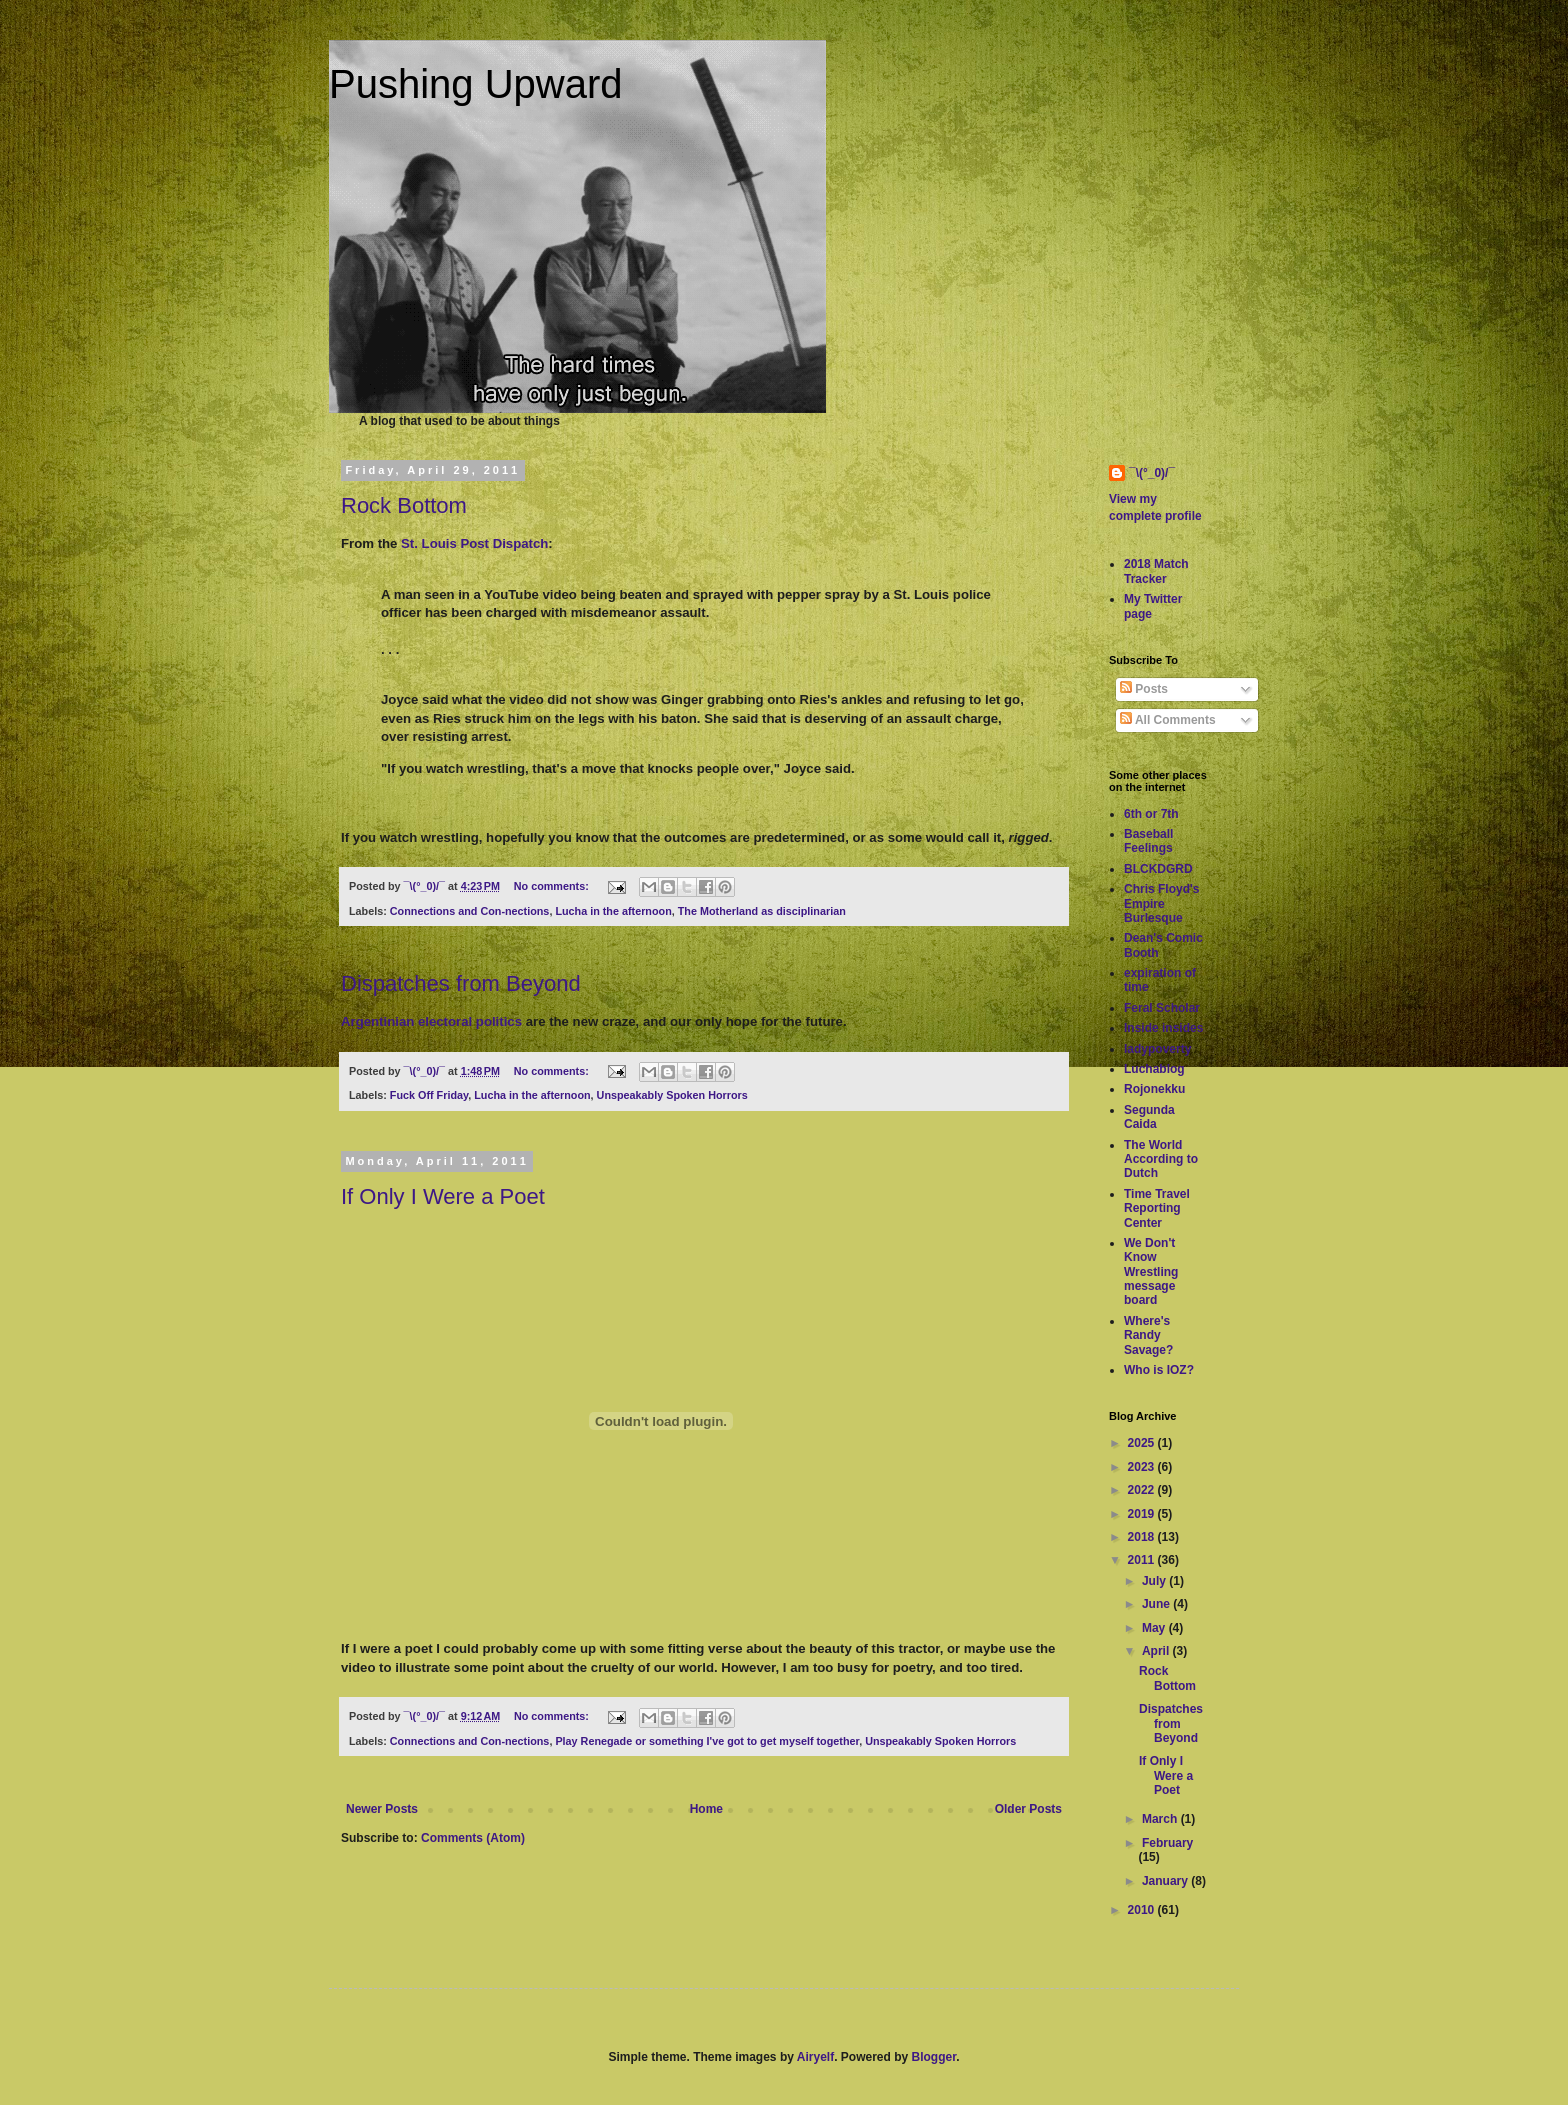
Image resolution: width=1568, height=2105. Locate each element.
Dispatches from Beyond (461, 983)
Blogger (934, 2057)
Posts (1144, 689)
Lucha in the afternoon (613, 911)
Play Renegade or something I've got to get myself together (707, 1741)
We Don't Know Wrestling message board (1151, 1272)
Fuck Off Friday (429, 1095)
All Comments (1168, 720)
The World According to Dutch (1161, 1159)
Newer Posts (382, 1809)
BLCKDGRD (1158, 869)
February (1167, 1843)
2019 (1143, 1514)
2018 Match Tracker (1156, 571)
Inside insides (1163, 1028)
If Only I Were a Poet (443, 1196)
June (1157, 1604)
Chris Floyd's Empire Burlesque (1162, 903)
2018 (1143, 1537)
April (1157, 1651)
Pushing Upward (476, 84)
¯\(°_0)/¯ (1152, 473)
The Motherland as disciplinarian (762, 911)
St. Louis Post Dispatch (474, 543)
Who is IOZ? (1159, 1370)
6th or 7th (1151, 814)
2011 (1143, 1560)
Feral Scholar (1162, 1008)
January (1166, 1881)
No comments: (553, 886)
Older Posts (1028, 1809)
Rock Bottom (404, 505)
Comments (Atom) (473, 1838)
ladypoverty (1157, 1049)
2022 (1143, 1490)
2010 (1143, 1910)
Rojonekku (1154, 1089)
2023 (1143, 1467)
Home (706, 1809)
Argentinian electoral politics (431, 1021)
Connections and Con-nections (470, 911)
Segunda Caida (1149, 1117)
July (1155, 1581)
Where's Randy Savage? (1148, 1335)
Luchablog (1154, 1069)
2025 (1143, 1443)
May (1155, 1628)
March (1161, 1819)
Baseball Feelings (1148, 841)
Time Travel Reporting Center (1157, 1208)
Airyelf (815, 2057)
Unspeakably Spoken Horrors (672, 1095)
